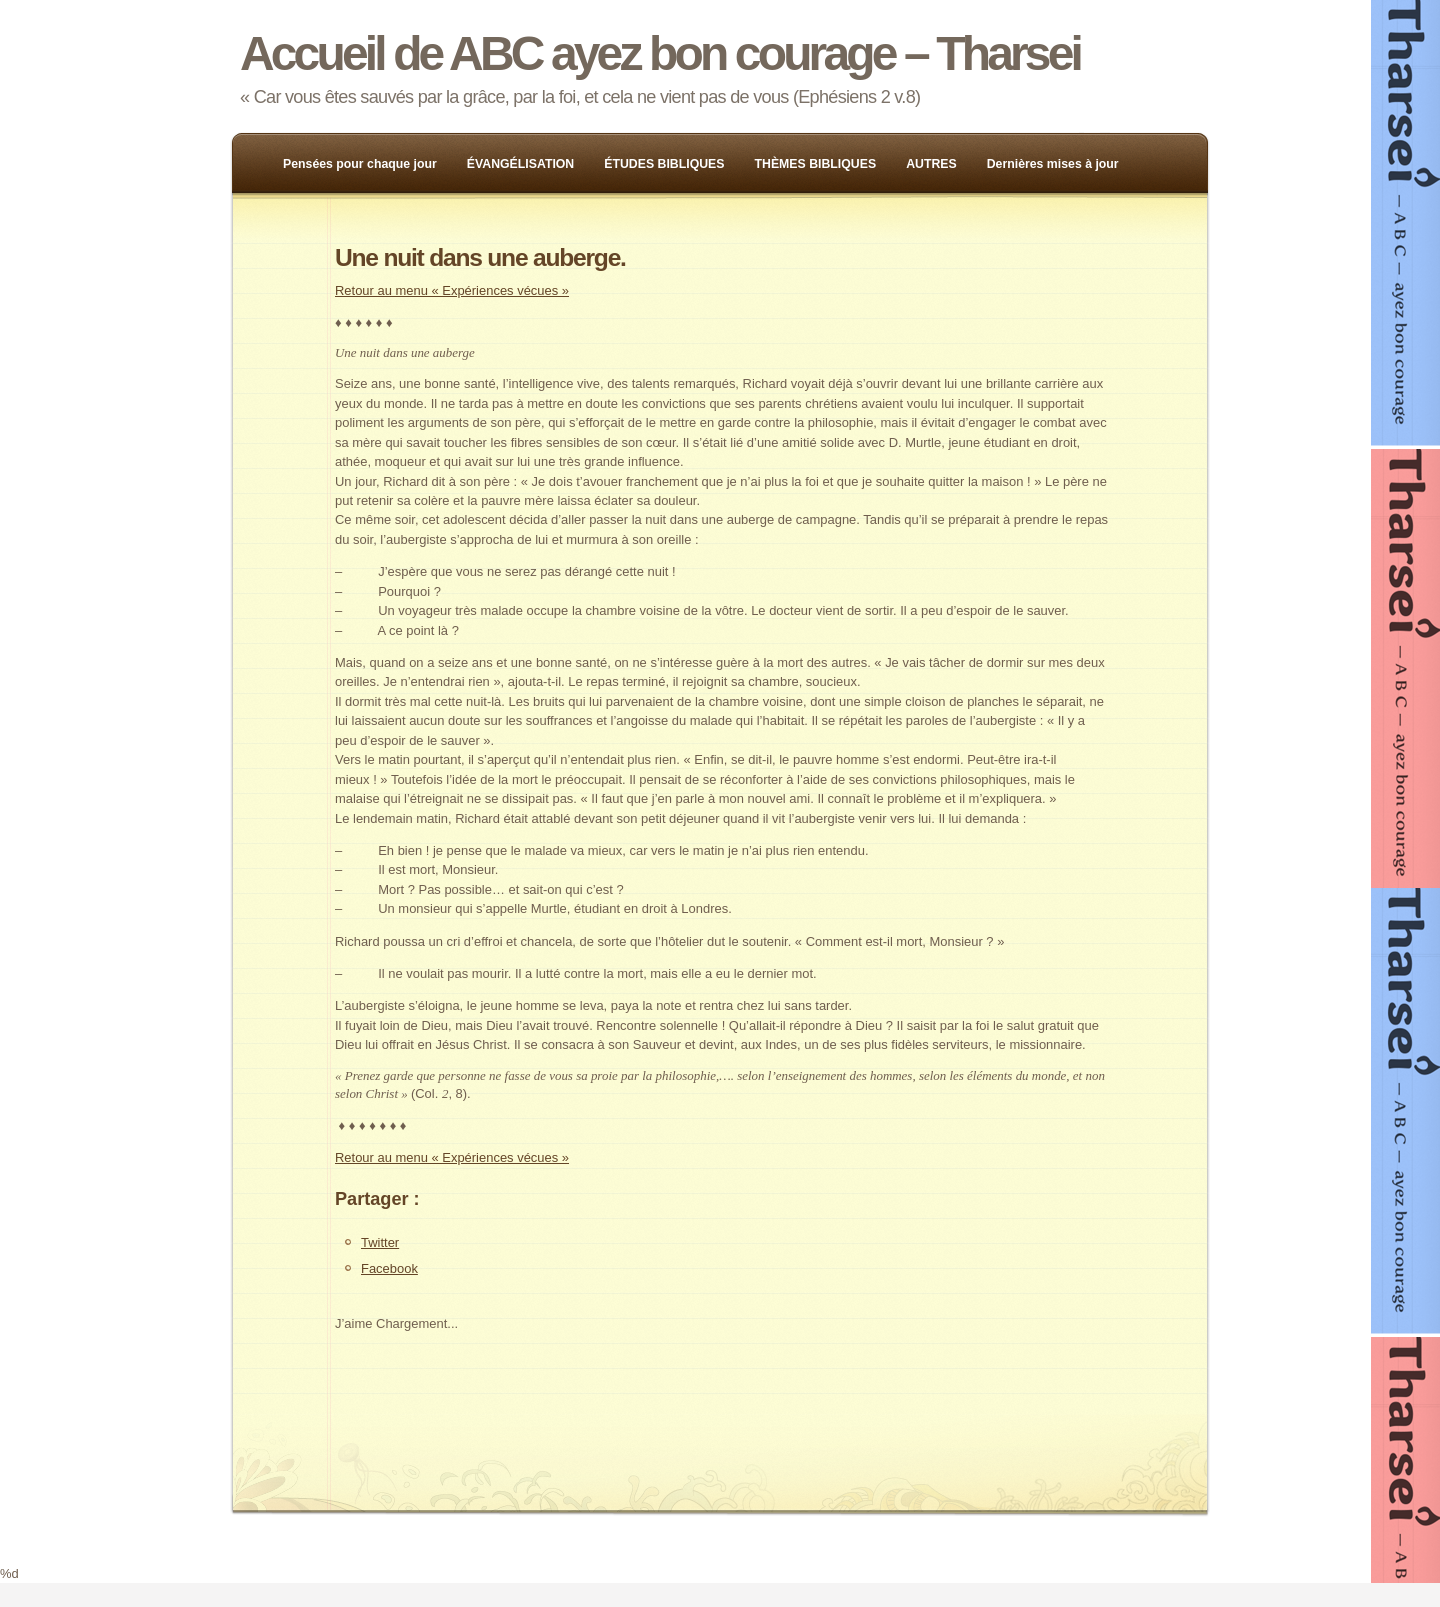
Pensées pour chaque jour (360, 164)
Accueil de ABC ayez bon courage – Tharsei (660, 53)
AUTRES (931, 164)
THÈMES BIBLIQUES (816, 164)
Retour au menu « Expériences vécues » (452, 290)
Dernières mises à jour (1053, 164)
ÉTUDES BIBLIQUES (664, 164)
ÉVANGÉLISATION (521, 164)
